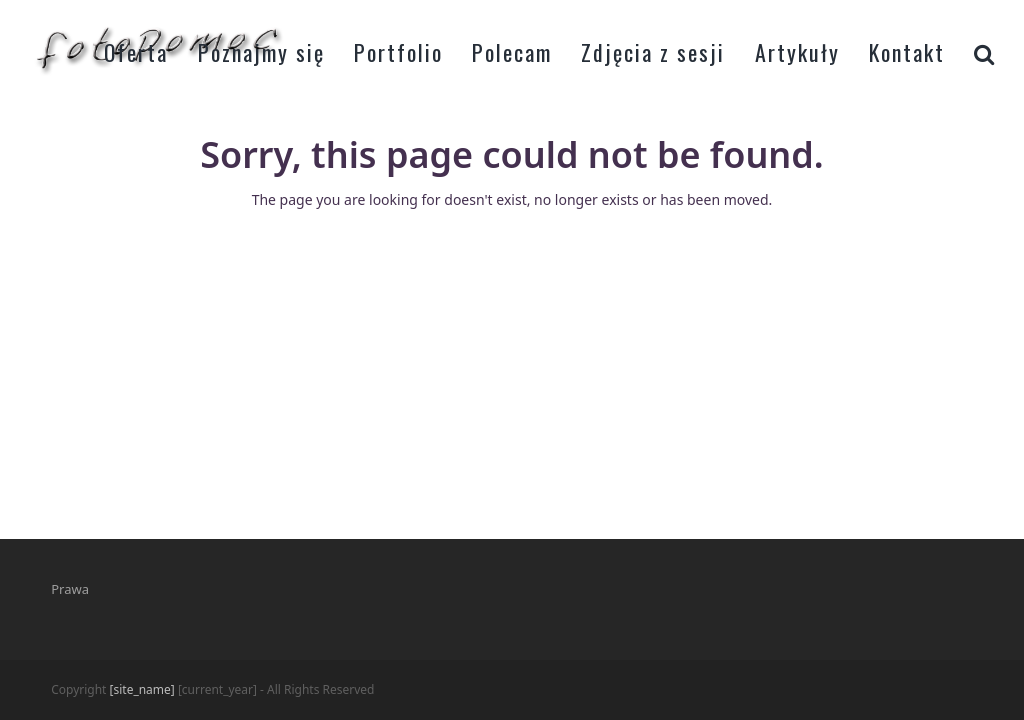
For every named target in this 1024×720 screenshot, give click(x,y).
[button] (984, 50)
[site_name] (142, 689)
